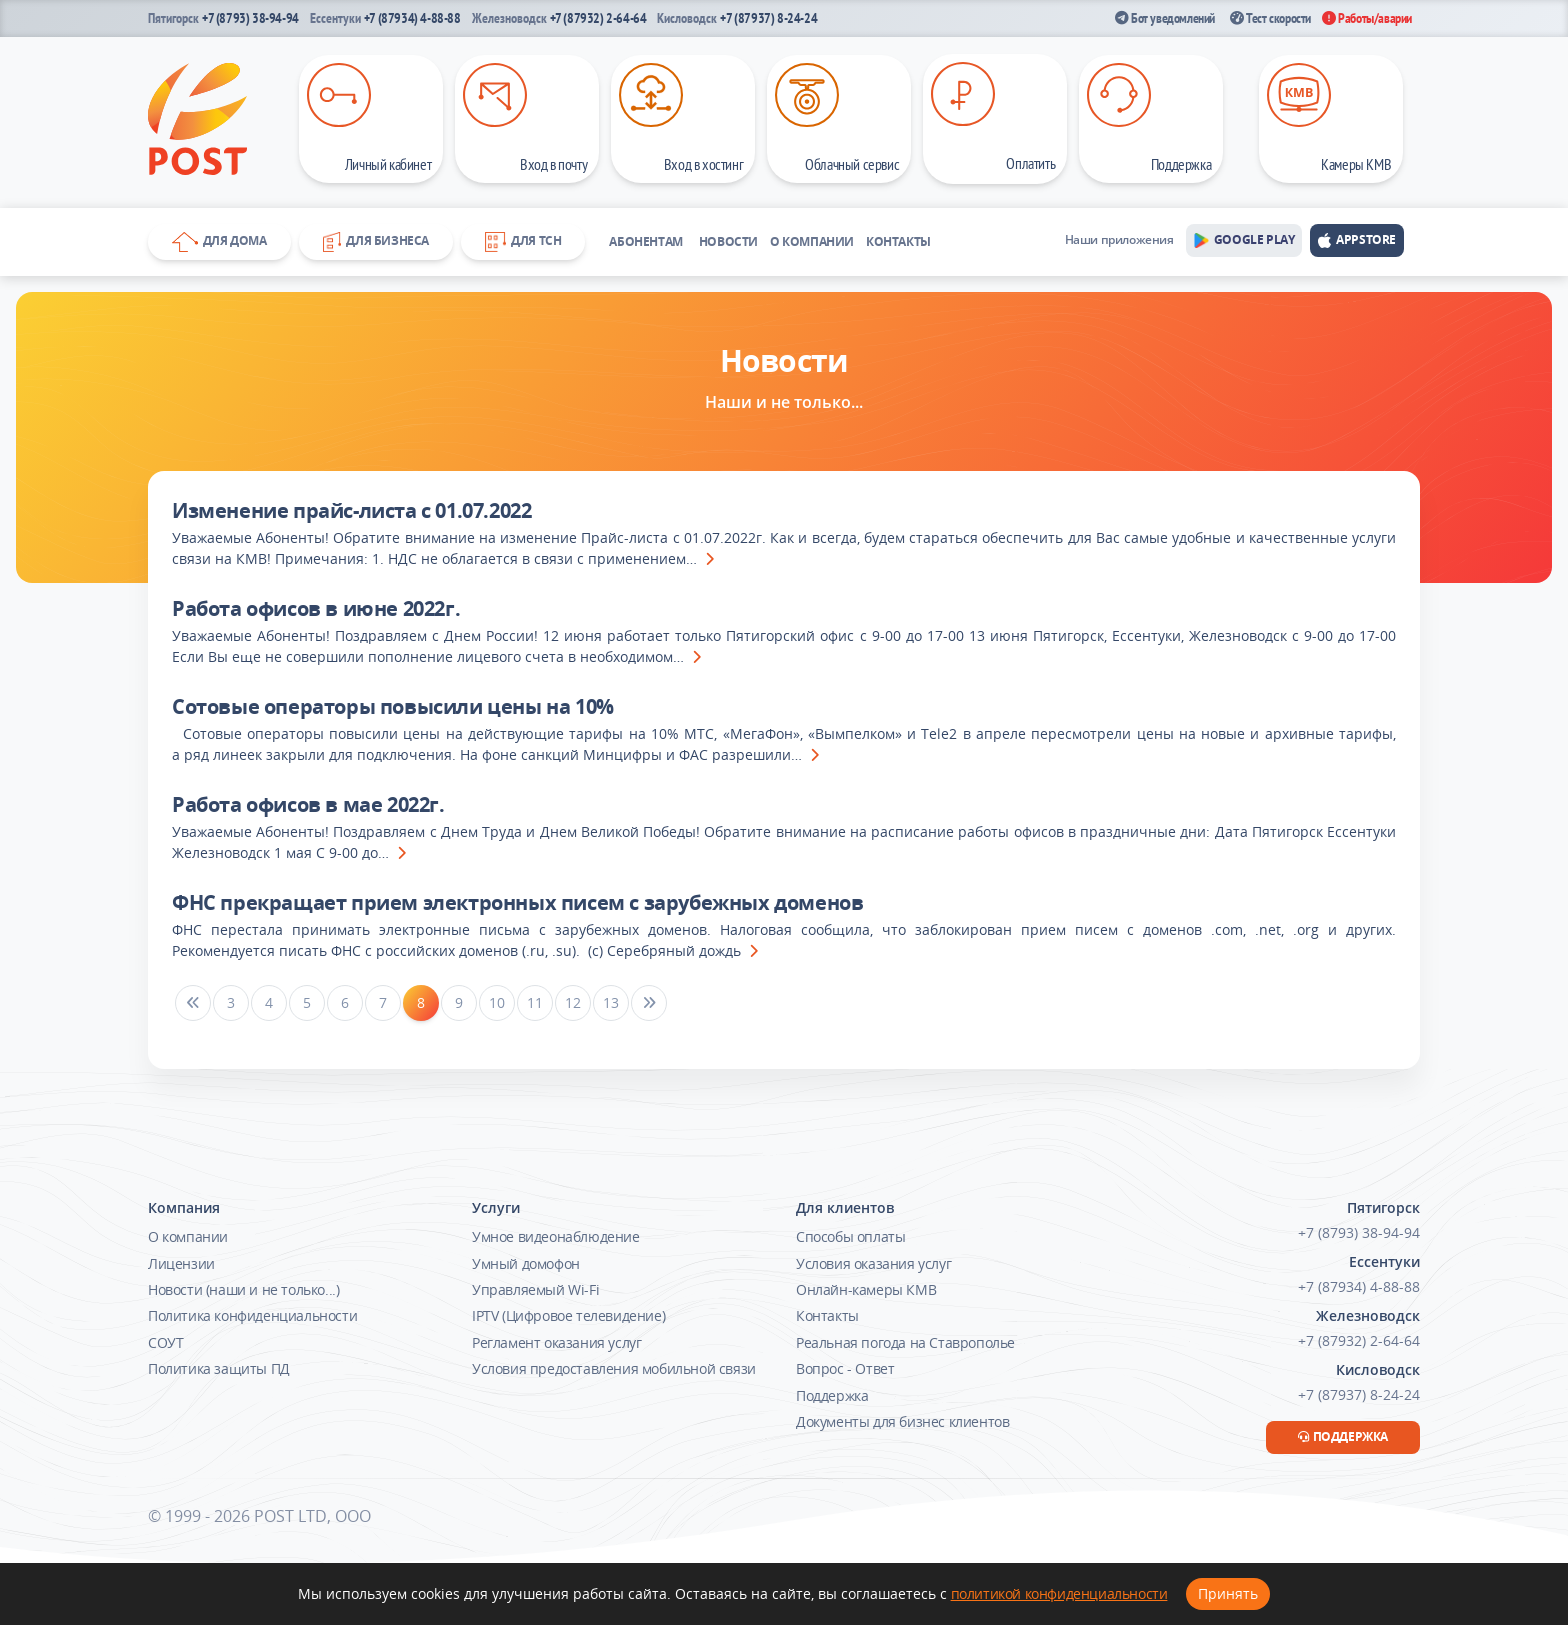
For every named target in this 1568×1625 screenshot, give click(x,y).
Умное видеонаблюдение (556, 1236)
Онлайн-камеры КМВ (866, 1289)
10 (496, 1002)
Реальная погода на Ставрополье (905, 1342)
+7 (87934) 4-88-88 (412, 18)
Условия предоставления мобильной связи (614, 1368)
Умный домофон (526, 1263)
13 (610, 1002)
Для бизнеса (376, 242)
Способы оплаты (850, 1236)
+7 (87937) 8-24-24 (768, 18)
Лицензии (181, 1263)
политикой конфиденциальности (1059, 1593)
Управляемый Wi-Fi (535, 1289)
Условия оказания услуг (873, 1263)
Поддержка (832, 1395)
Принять (1228, 1593)
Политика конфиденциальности (252, 1315)
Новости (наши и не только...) (243, 1289)
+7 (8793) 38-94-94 (250, 18)
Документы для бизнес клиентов (902, 1421)
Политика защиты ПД (219, 1368)
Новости (728, 241)
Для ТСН (523, 242)
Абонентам (645, 241)
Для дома (219, 242)
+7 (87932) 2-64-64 (598, 18)
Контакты (898, 241)
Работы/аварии (1367, 18)
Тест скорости (1270, 18)
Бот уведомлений (1165, 18)
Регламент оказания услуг (556, 1342)
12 (572, 1002)
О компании (812, 241)
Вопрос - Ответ (845, 1368)
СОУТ (165, 1342)
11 (534, 1002)
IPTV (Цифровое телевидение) (568, 1315)
